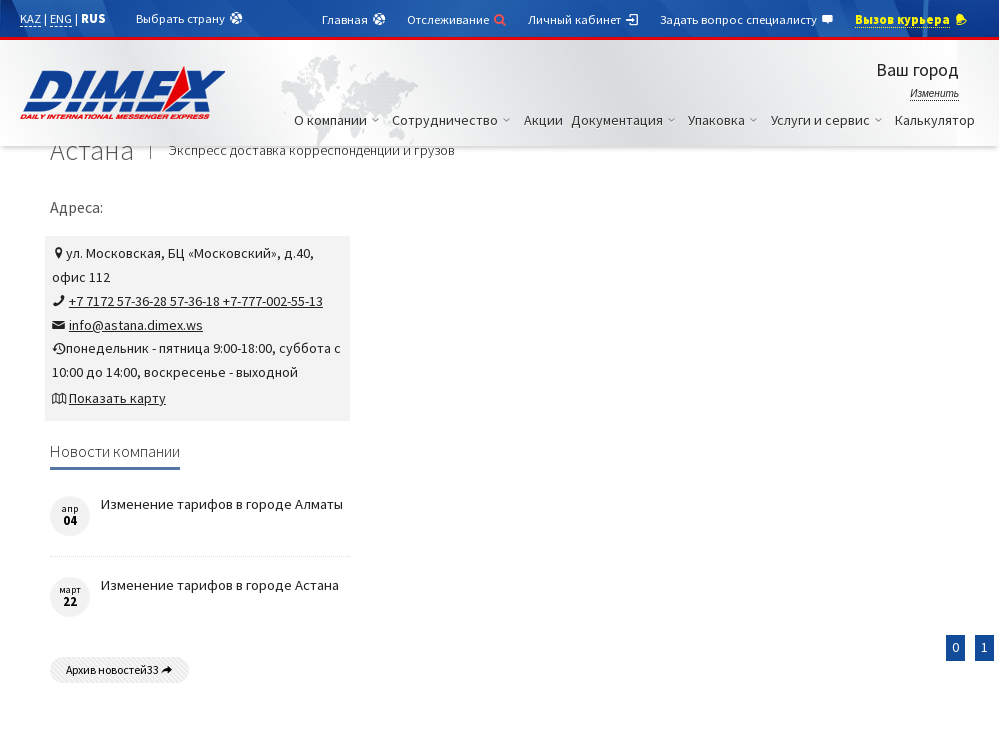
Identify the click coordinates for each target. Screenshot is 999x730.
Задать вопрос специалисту (748, 20)
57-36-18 (193, 301)
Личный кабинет (584, 20)
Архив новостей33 (119, 669)
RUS (93, 18)
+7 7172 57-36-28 (118, 301)
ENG (61, 18)
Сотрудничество (454, 120)
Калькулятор (935, 120)
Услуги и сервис (829, 120)
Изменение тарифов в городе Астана (219, 585)
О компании (339, 120)
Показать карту (117, 398)
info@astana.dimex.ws (136, 325)
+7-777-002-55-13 (271, 301)
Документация (626, 120)
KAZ (30, 18)
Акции (543, 120)
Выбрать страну (190, 19)
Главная (354, 20)
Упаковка (725, 120)
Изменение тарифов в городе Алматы (221, 504)
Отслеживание (457, 19)
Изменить (934, 93)
